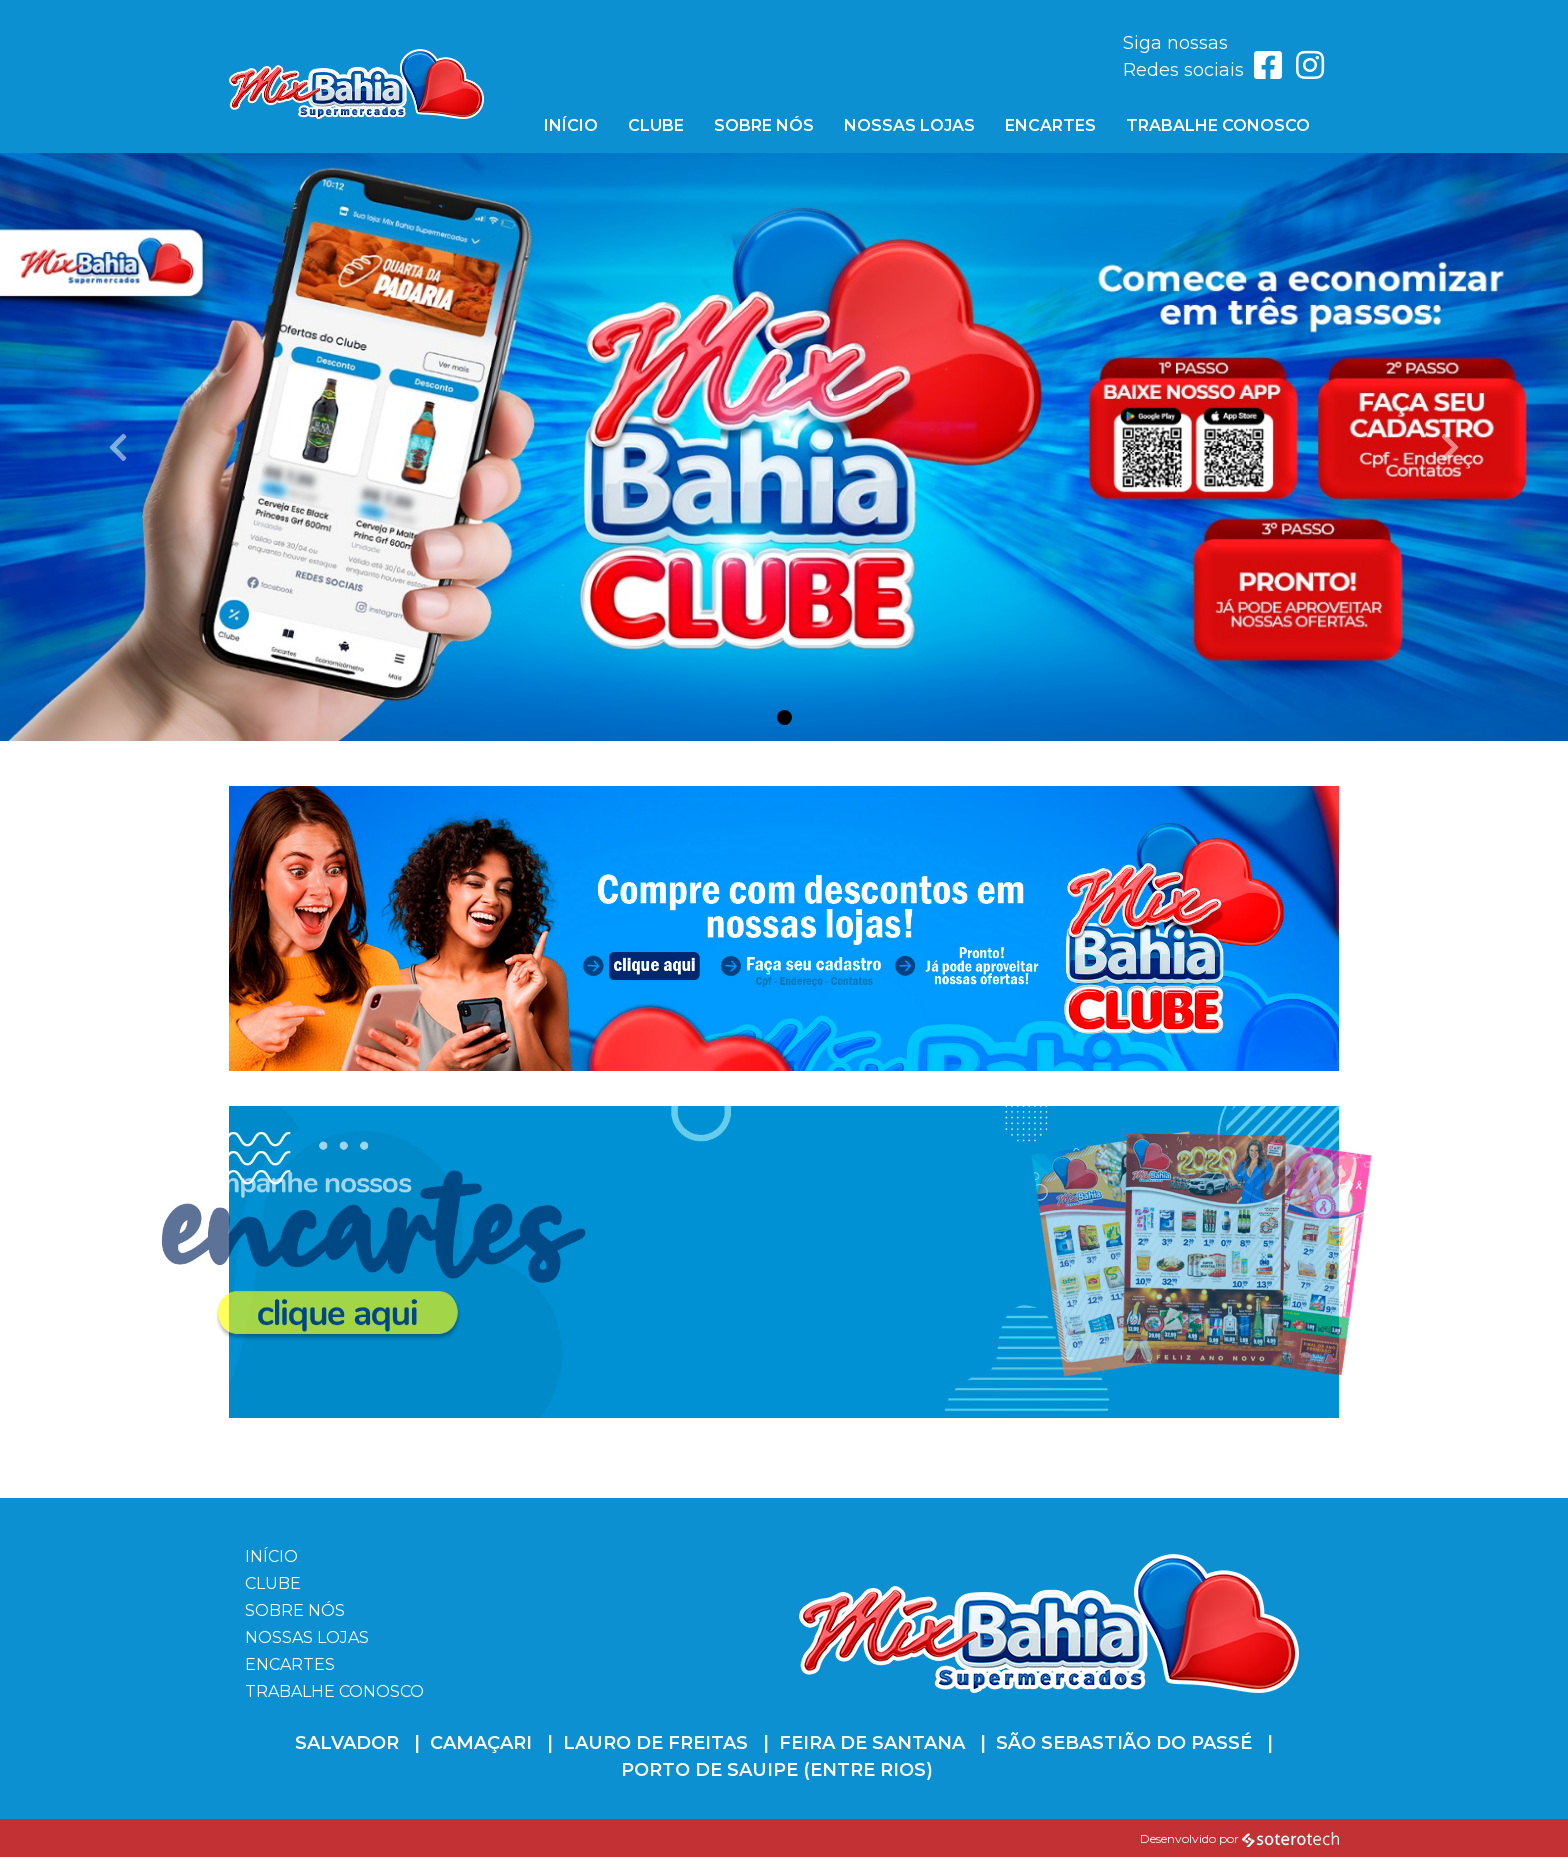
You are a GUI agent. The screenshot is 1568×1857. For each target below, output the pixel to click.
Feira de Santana (872, 1743)
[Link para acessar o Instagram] (1310, 71)
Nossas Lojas (909, 125)
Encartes (1050, 125)
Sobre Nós (764, 125)
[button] (117, 447)
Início (571, 125)
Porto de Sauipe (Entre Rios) (777, 1770)
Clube (656, 125)
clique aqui (273, 1142)
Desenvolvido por (1239, 1838)
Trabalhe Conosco (1218, 125)
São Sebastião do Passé (1124, 1743)
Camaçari (481, 1743)
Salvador (347, 1743)
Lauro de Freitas (655, 1743)
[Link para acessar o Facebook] (1270, 71)
